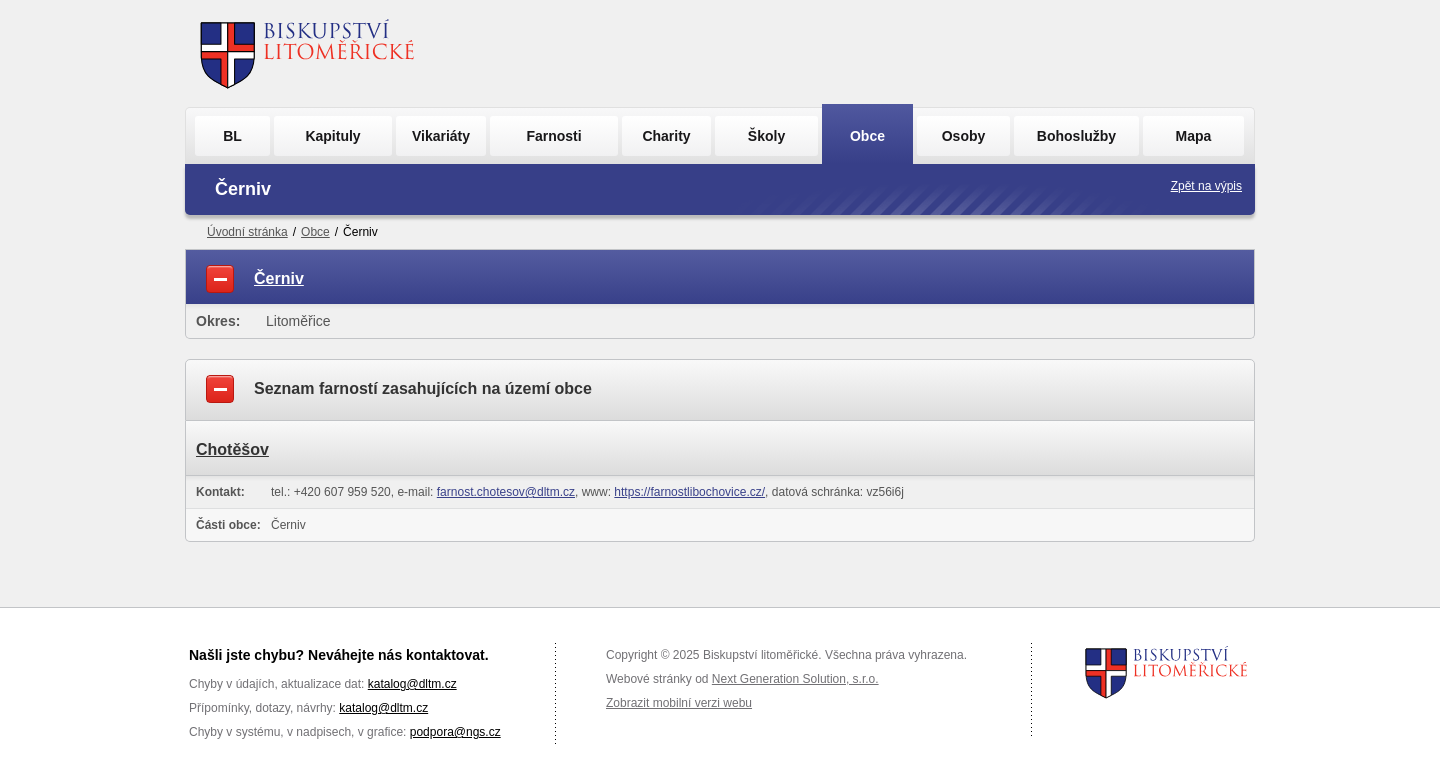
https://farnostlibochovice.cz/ (689, 492)
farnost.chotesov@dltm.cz (506, 492)
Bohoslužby (1076, 136)
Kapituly (332, 136)
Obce (867, 136)
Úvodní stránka (247, 232)
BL (232, 136)
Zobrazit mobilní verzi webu (679, 703)
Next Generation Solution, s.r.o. (795, 679)
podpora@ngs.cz (455, 732)
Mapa (1194, 136)
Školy (766, 136)
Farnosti (553, 136)
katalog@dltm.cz (412, 684)
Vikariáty (441, 136)
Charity (666, 136)
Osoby (964, 136)
